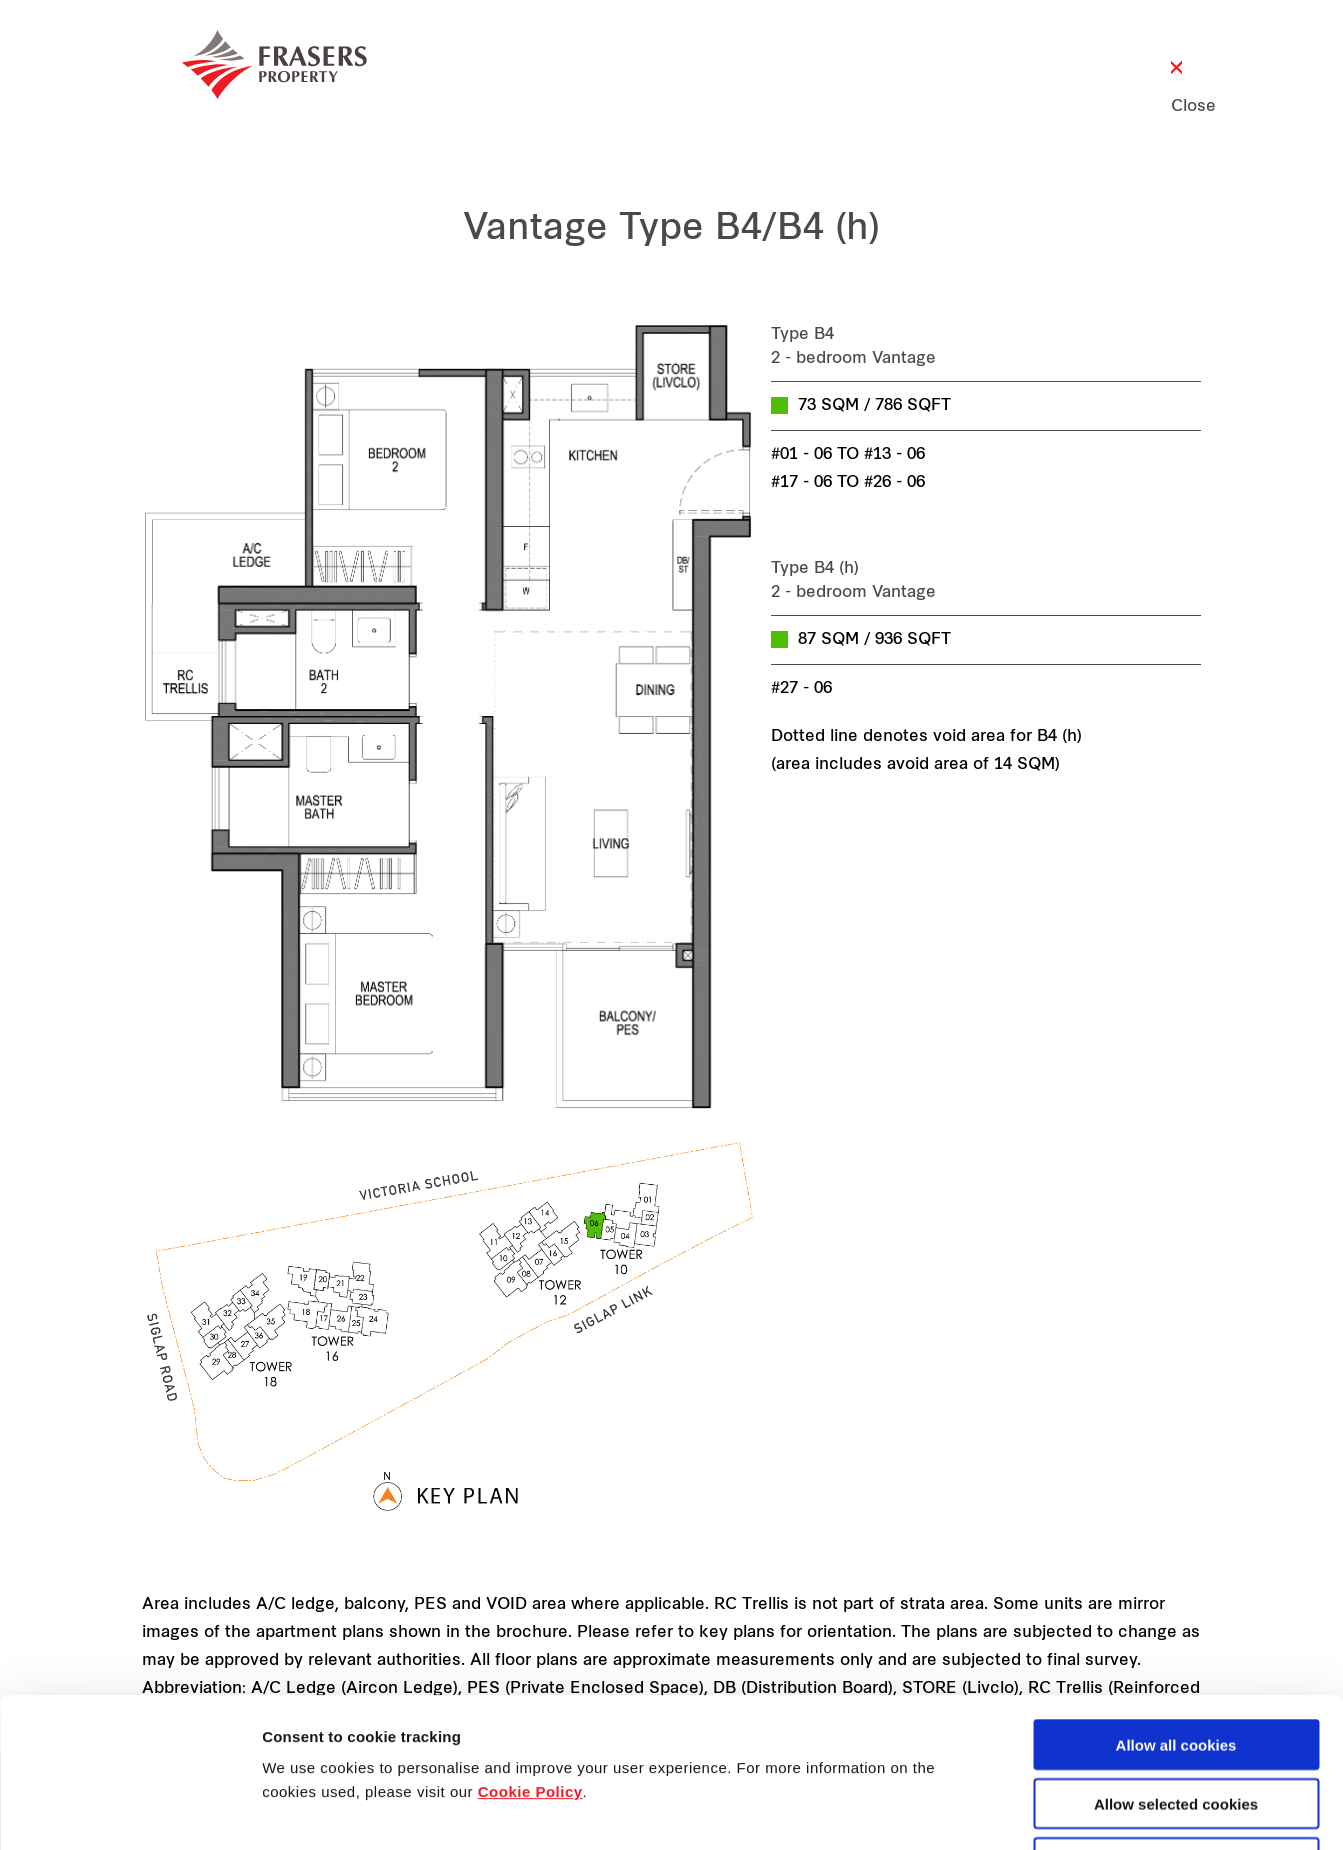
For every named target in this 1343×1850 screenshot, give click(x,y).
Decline (1175, 1722)
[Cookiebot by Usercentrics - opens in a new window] (129, 1811)
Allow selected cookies (1176, 1663)
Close (1176, 107)
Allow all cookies (1176, 1604)
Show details (1049, 1811)
